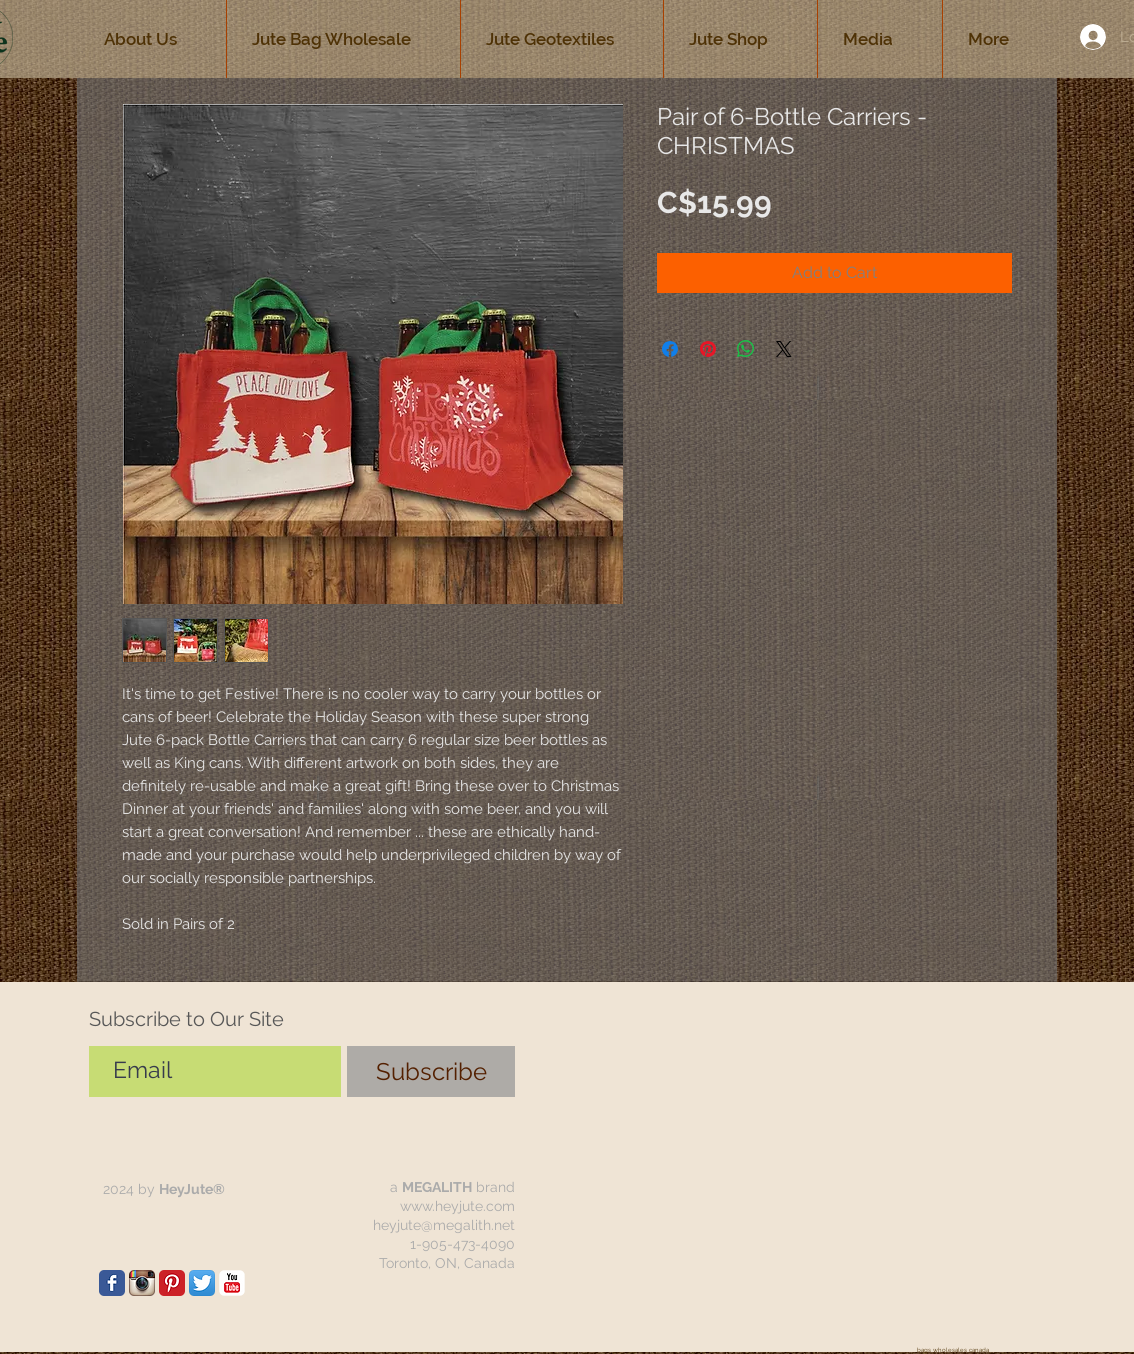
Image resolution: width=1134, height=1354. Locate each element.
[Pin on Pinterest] (708, 349)
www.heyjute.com (457, 1206)
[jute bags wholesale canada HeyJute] (172, 1283)
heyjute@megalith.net (444, 1225)
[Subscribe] (431, 1071)
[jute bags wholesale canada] (112, 1283)
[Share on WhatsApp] (746, 349)
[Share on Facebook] (670, 349)
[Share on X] (784, 349)
